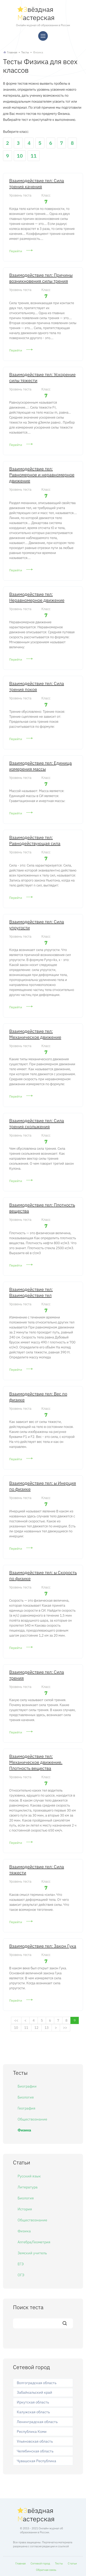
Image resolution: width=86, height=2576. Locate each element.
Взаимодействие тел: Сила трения (36, 1675)
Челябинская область (35, 2451)
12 (36, 2027)
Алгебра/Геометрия (34, 2242)
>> (65, 2027)
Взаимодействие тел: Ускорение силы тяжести (42, 377)
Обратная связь (46, 2570)
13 (47, 2027)
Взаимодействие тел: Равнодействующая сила (34, 840)
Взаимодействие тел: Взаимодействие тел (31, 1292)
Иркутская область (33, 2402)
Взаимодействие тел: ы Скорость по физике (43, 1575)
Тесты (25, 52)
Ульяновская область (35, 2441)
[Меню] (43, 36)
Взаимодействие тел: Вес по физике (38, 1397)
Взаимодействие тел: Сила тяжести (36, 1869)
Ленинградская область (37, 2421)
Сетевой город (40, 2563)
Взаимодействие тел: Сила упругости (36, 924)
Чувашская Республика (36, 2461)
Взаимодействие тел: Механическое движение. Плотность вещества (35, 1762)
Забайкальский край (34, 2392)
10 (20, 155)
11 (34, 155)
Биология (26, 2097)
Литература (28, 2187)
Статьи (72, 2563)
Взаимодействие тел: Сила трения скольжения (36, 1123)
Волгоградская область (36, 2382)
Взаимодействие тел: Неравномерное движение (36, 597)
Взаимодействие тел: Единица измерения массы (40, 766)
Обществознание (32, 2119)
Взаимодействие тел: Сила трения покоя (36, 686)
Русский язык (29, 2176)
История (25, 2209)
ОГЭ (21, 2275)
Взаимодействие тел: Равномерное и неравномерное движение (41, 474)
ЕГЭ (21, 2264)
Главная (12, 52)
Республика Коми (32, 2431)
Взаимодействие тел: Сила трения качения (36, 183)
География (26, 2108)
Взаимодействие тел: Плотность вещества (42, 1208)
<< (16, 2020)
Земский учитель (32, 2253)
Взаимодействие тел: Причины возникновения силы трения (41, 278)
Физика (24, 2130)
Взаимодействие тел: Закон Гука (42, 1946)
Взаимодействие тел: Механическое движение (35, 1034)
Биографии (27, 2086)
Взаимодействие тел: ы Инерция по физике (42, 1486)
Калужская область (33, 2412)
